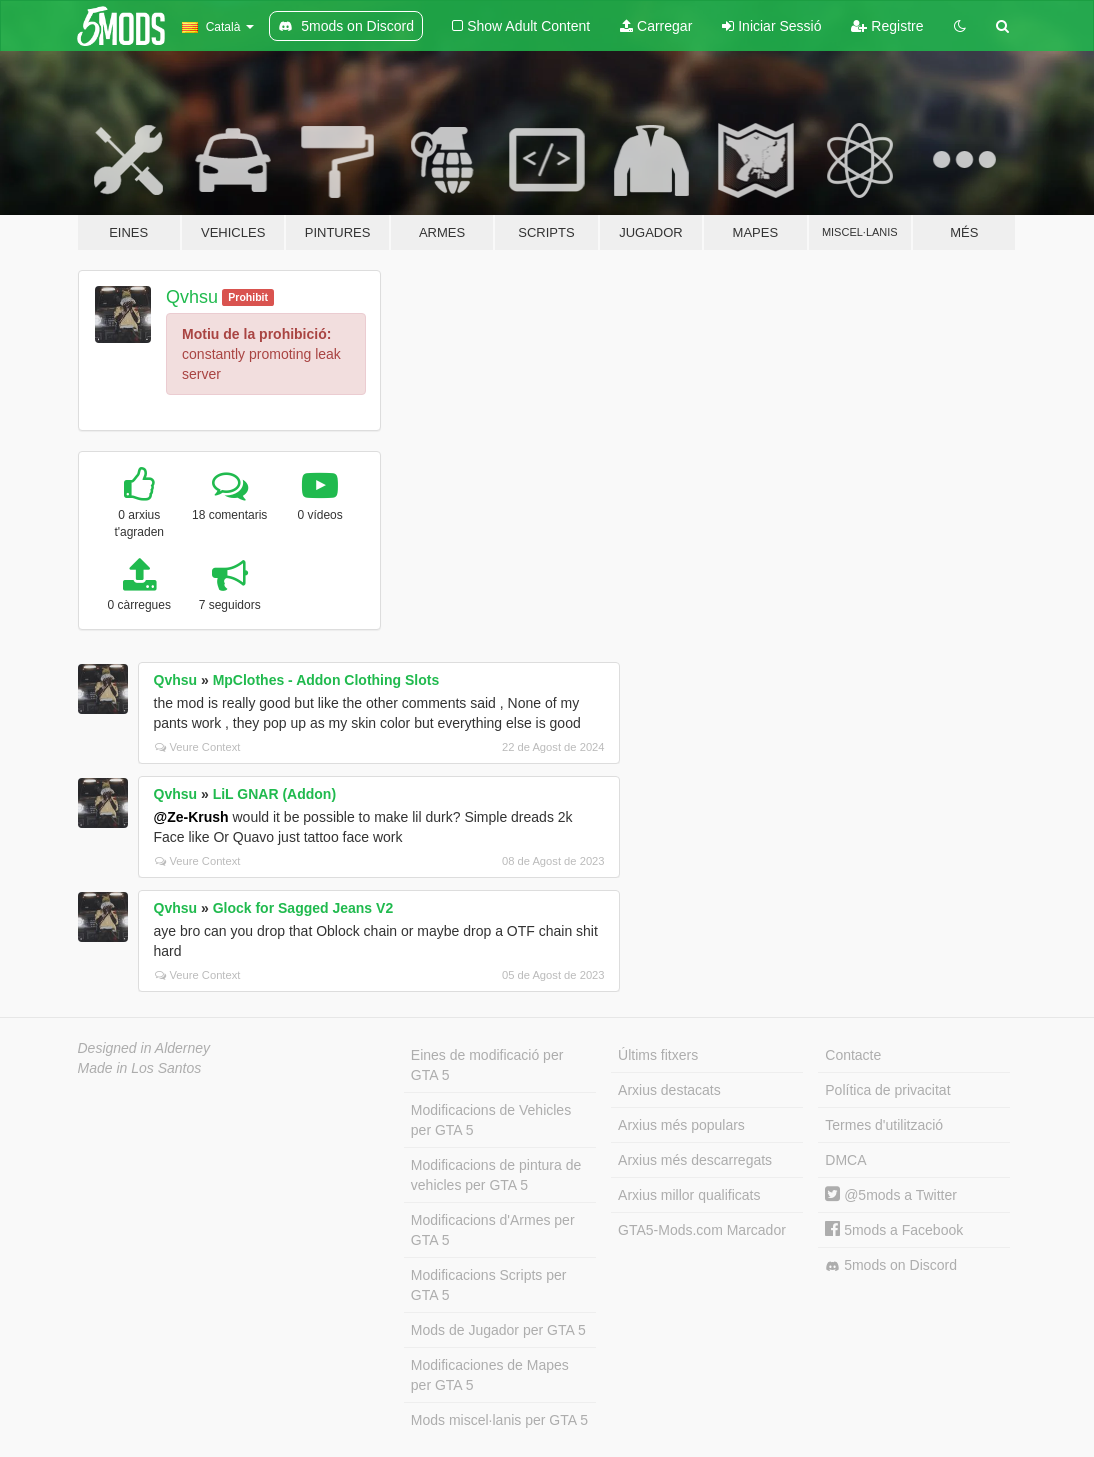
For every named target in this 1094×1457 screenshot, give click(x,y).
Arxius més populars (681, 1125)
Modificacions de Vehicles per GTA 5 (491, 1120)
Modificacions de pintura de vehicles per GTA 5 (496, 1175)
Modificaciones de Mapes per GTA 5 (490, 1375)
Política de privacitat (887, 1090)
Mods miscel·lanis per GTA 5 (499, 1420)
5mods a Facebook (894, 1230)
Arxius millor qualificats (689, 1195)
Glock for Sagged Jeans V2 (303, 908)
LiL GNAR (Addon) (274, 794)
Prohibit (248, 297)
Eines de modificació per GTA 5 (487, 1065)
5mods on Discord (891, 1265)
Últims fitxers (658, 1055)
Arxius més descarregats (695, 1160)
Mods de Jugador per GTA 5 (498, 1330)
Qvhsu (192, 297)
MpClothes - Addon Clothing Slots (326, 680)
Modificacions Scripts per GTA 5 (489, 1285)
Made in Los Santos (140, 1068)
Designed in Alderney (144, 1048)
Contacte (853, 1055)
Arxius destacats (669, 1090)
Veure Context (198, 747)
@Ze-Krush (191, 817)
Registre (887, 26)
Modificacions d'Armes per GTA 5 (493, 1230)
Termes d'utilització (884, 1125)
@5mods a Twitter (891, 1195)
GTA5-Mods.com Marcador (702, 1230)
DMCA (845, 1160)
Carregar (656, 26)
